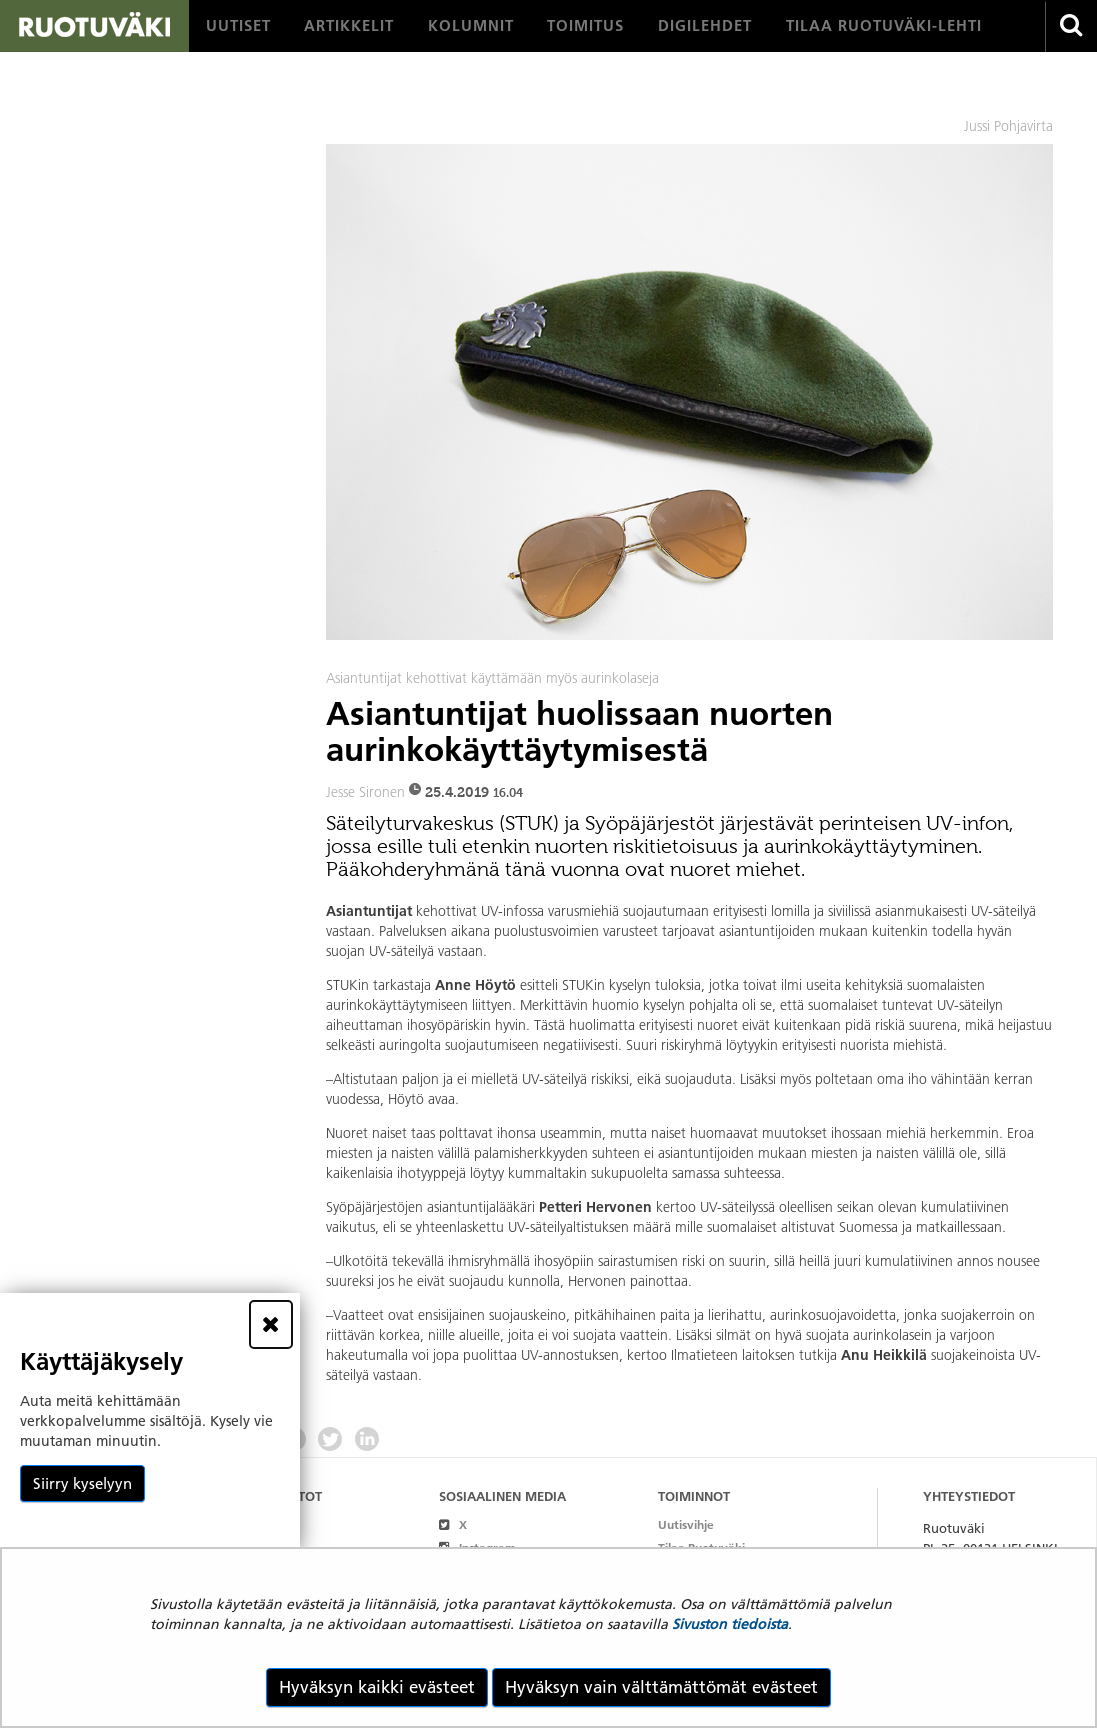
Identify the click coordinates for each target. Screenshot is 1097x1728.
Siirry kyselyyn (82, 1483)
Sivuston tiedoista (730, 1624)
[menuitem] (238, 26)
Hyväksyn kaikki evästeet (377, 1687)
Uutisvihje (686, 1524)
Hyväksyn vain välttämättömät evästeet (661, 1687)
